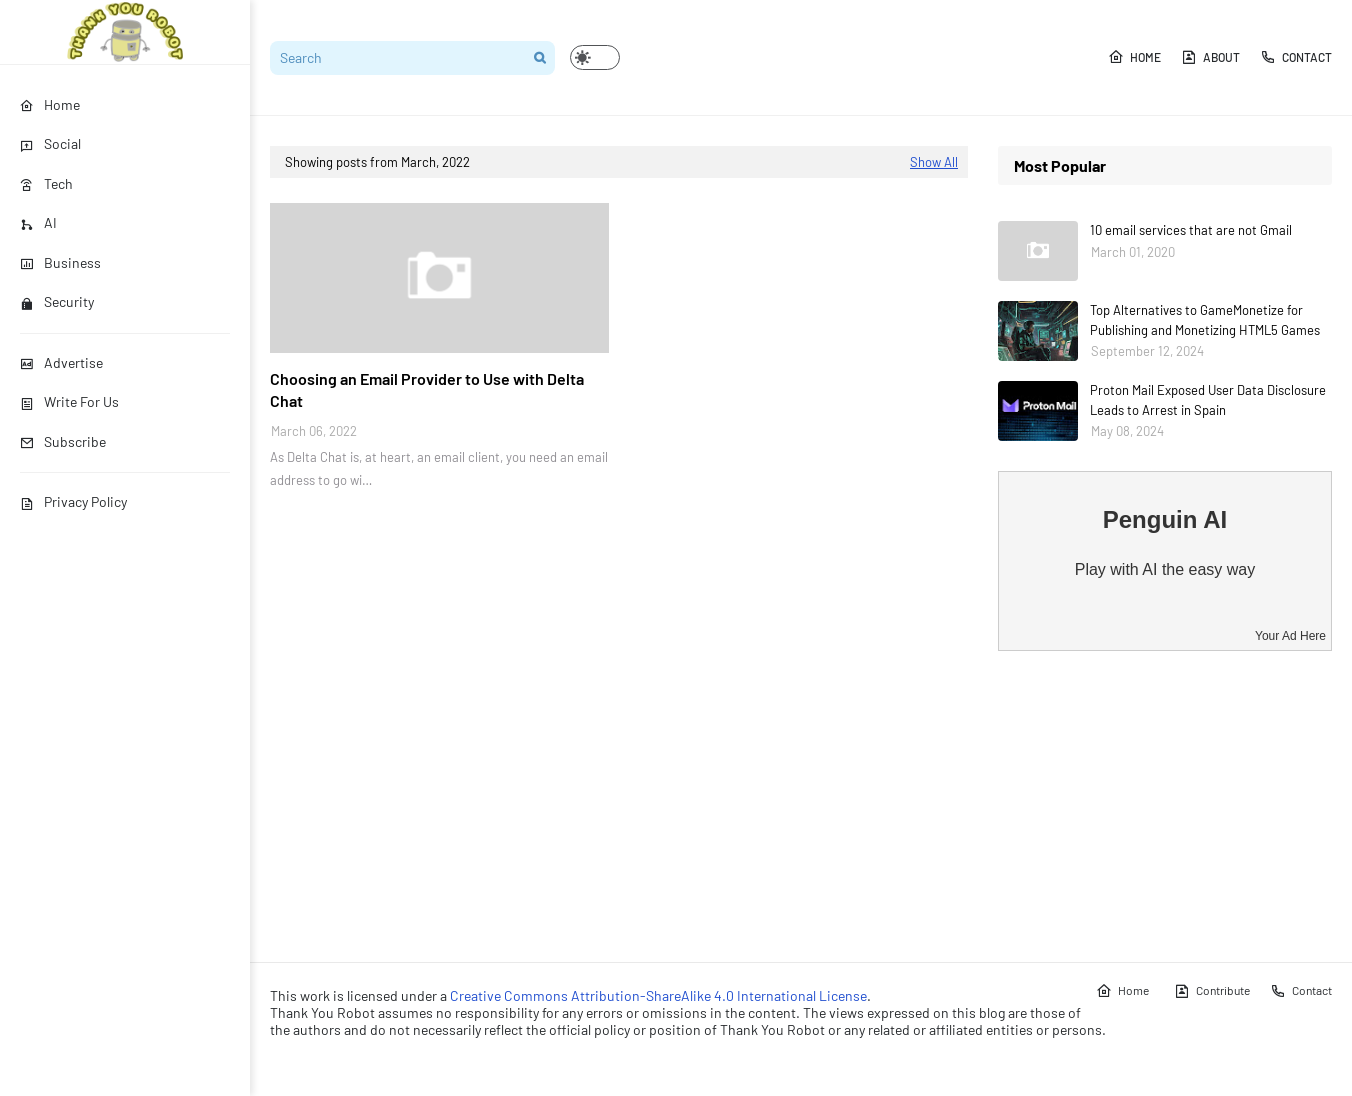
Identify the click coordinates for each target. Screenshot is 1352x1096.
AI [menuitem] (38, 222)
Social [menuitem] (50, 143)
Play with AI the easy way (1165, 569)
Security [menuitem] (57, 301)
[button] (595, 57)
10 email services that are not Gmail (1191, 230)
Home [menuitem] (50, 104)
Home (1134, 57)
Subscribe (63, 441)
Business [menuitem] (60, 262)
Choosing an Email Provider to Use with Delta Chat (427, 389)
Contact (1296, 57)
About (1210, 57)
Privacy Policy (73, 501)
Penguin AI (1165, 519)
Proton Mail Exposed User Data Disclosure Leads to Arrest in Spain (1208, 400)
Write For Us (69, 401)
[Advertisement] (1165, 806)
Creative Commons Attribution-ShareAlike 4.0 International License (658, 995)
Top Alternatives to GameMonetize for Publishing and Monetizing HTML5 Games (1205, 320)
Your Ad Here (1290, 636)
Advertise (61, 362)
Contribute (1212, 991)
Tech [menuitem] (46, 183)
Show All (934, 162)
